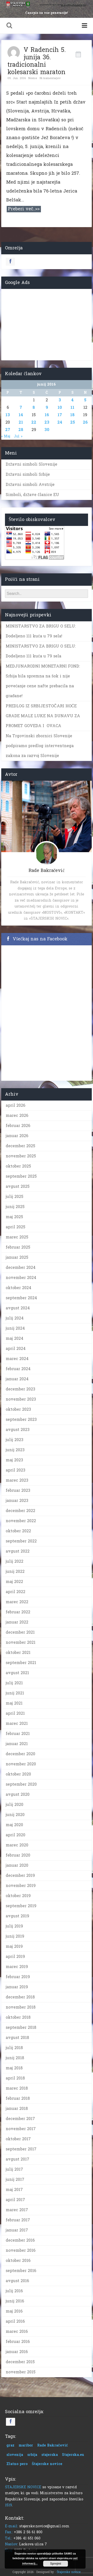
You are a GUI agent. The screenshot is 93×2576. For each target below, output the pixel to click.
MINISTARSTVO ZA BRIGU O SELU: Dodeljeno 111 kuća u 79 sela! (41, 631)
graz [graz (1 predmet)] (10, 2445)
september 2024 (21, 1297)
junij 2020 (15, 1814)
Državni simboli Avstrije (30, 484)
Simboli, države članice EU (32, 494)
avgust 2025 (18, 1186)
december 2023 (20, 1389)
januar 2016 (17, 2351)
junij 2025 (15, 1206)
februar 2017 (18, 2220)
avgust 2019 (17, 1916)
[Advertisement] (46, 323)
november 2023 (21, 1399)
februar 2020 (18, 1855)
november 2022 (21, 1520)
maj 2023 (14, 1460)
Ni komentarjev (50, 78)
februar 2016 (18, 2341)
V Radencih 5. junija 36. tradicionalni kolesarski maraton (36, 61)
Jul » (18, 436)
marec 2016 (17, 2331)
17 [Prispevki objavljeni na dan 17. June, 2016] (60, 414)
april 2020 (15, 1835)
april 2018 (15, 2078)
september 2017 (21, 2149)
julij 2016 (14, 2291)
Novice (32, 78)
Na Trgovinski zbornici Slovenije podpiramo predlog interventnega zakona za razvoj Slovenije (40, 745)
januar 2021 (17, 1743)
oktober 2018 (18, 2017)
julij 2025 (14, 1196)
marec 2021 (17, 1723)
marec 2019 (17, 1966)
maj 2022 (14, 1581)
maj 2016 (14, 2311)
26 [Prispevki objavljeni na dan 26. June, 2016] (85, 422)
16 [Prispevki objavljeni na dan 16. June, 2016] (47, 414)
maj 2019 (14, 1946)
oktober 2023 (18, 1409)
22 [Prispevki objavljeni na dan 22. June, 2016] (33, 422)
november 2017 (21, 2128)
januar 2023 (17, 1500)
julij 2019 (14, 1926)
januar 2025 (17, 1257)
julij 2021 (14, 1683)
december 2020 (20, 1753)
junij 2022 (15, 1571)
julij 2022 (14, 1561)
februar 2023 (18, 1490)
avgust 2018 (17, 2037)
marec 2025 (17, 1237)
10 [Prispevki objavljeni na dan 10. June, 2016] (60, 407)
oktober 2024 (18, 1287)
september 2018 (21, 2027)
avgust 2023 (18, 1429)
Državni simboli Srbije (28, 474)
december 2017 (20, 2118)
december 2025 (20, 1145)
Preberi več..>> (24, 209)
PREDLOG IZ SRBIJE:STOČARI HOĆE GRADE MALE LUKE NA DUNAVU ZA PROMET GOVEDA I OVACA (43, 715)
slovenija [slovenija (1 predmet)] (14, 2455)
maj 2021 (14, 1703)
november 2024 (21, 1277)
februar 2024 (18, 1368)
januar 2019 (17, 1987)
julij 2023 (14, 1439)
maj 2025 (14, 1216)
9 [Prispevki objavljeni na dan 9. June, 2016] (47, 407)
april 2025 (15, 1227)
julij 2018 (14, 2047)
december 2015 (20, 2361)
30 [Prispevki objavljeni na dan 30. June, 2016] (46, 429)
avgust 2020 (18, 1794)
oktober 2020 (18, 1774)
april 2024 (16, 1348)
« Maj (5, 436)
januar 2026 (17, 1135)
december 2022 (20, 1510)
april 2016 (15, 2321)
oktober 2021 (18, 1652)
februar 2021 (18, 1733)
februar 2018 (18, 2098)
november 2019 (21, 1885)
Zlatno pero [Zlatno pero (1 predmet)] (17, 2464)
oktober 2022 (18, 1531)
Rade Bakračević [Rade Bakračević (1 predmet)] (52, 2445)
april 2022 (15, 1591)
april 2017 (15, 2199)
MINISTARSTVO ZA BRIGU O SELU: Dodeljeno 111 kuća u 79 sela (41, 651)
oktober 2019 (18, 1895)
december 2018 (20, 1997)
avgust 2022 (18, 1551)
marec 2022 (17, 1601)
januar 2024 (17, 1379)
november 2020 (21, 1764)
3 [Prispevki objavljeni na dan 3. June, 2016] (60, 400)
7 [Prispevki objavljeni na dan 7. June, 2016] (21, 407)
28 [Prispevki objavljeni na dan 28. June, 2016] (20, 429)
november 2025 (21, 1156)
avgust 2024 (18, 1308)
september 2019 (21, 1905)
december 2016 (20, 2240)
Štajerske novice (69, 2572)
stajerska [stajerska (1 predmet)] (49, 2455)
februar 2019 (18, 1976)
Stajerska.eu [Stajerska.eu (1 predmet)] (73, 2455)
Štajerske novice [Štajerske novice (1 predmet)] (47, 2464)
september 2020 (21, 1784)
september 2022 (21, 1541)
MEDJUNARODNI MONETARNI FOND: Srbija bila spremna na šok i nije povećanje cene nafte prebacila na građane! (43, 681)
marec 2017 (17, 2209)
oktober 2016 (18, 2260)
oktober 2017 (18, 2139)
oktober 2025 (18, 1166)
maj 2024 (14, 1338)
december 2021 (20, 1632)
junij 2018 (15, 2057)
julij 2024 (15, 1318)
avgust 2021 (17, 1672)
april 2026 (15, 1105)
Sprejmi (55, 2563)
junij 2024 (15, 1328)
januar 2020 (17, 1865)
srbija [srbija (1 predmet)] (32, 2455)
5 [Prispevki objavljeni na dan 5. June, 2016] (85, 400)
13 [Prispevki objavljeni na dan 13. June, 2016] (7, 414)
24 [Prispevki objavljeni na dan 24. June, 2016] (59, 422)
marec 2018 (17, 2088)
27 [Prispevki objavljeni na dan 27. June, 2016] (7, 429)
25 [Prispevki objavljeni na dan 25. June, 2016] (72, 422)
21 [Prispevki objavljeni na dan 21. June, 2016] (21, 422)
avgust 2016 (17, 2280)
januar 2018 (17, 2108)
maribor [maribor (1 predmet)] (26, 2445)
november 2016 (20, 2250)
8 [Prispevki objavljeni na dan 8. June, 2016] (33, 407)
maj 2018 (14, 2068)
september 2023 (21, 1419)
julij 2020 (14, 1804)
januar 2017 (17, 2230)
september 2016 (21, 2270)
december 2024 (20, 1267)
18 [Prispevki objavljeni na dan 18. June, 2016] (72, 414)
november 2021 (20, 1642)
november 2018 (20, 2007)
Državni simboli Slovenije (31, 464)
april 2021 (15, 1713)
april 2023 (15, 1470)
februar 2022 (18, 1612)
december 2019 (20, 1875)
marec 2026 (17, 1115)
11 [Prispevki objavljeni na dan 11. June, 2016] (72, 407)
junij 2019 (15, 1936)
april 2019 (15, 1956)
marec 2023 (17, 1480)
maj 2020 (14, 1824)
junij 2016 (15, 2301)
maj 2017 (14, 2189)
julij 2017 (14, 2169)
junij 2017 (15, 2179)
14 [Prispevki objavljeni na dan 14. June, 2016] (21, 414)
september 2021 (21, 1662)
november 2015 (20, 2372)
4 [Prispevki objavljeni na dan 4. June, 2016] (72, 400)
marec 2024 (17, 1358)
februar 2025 (18, 1247)
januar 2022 (17, 1622)
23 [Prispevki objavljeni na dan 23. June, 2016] (46, 422)
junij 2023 (15, 1449)
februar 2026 (18, 1125)
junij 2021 (15, 1693)
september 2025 (21, 1176)
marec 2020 (17, 1845)
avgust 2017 (17, 2159)
